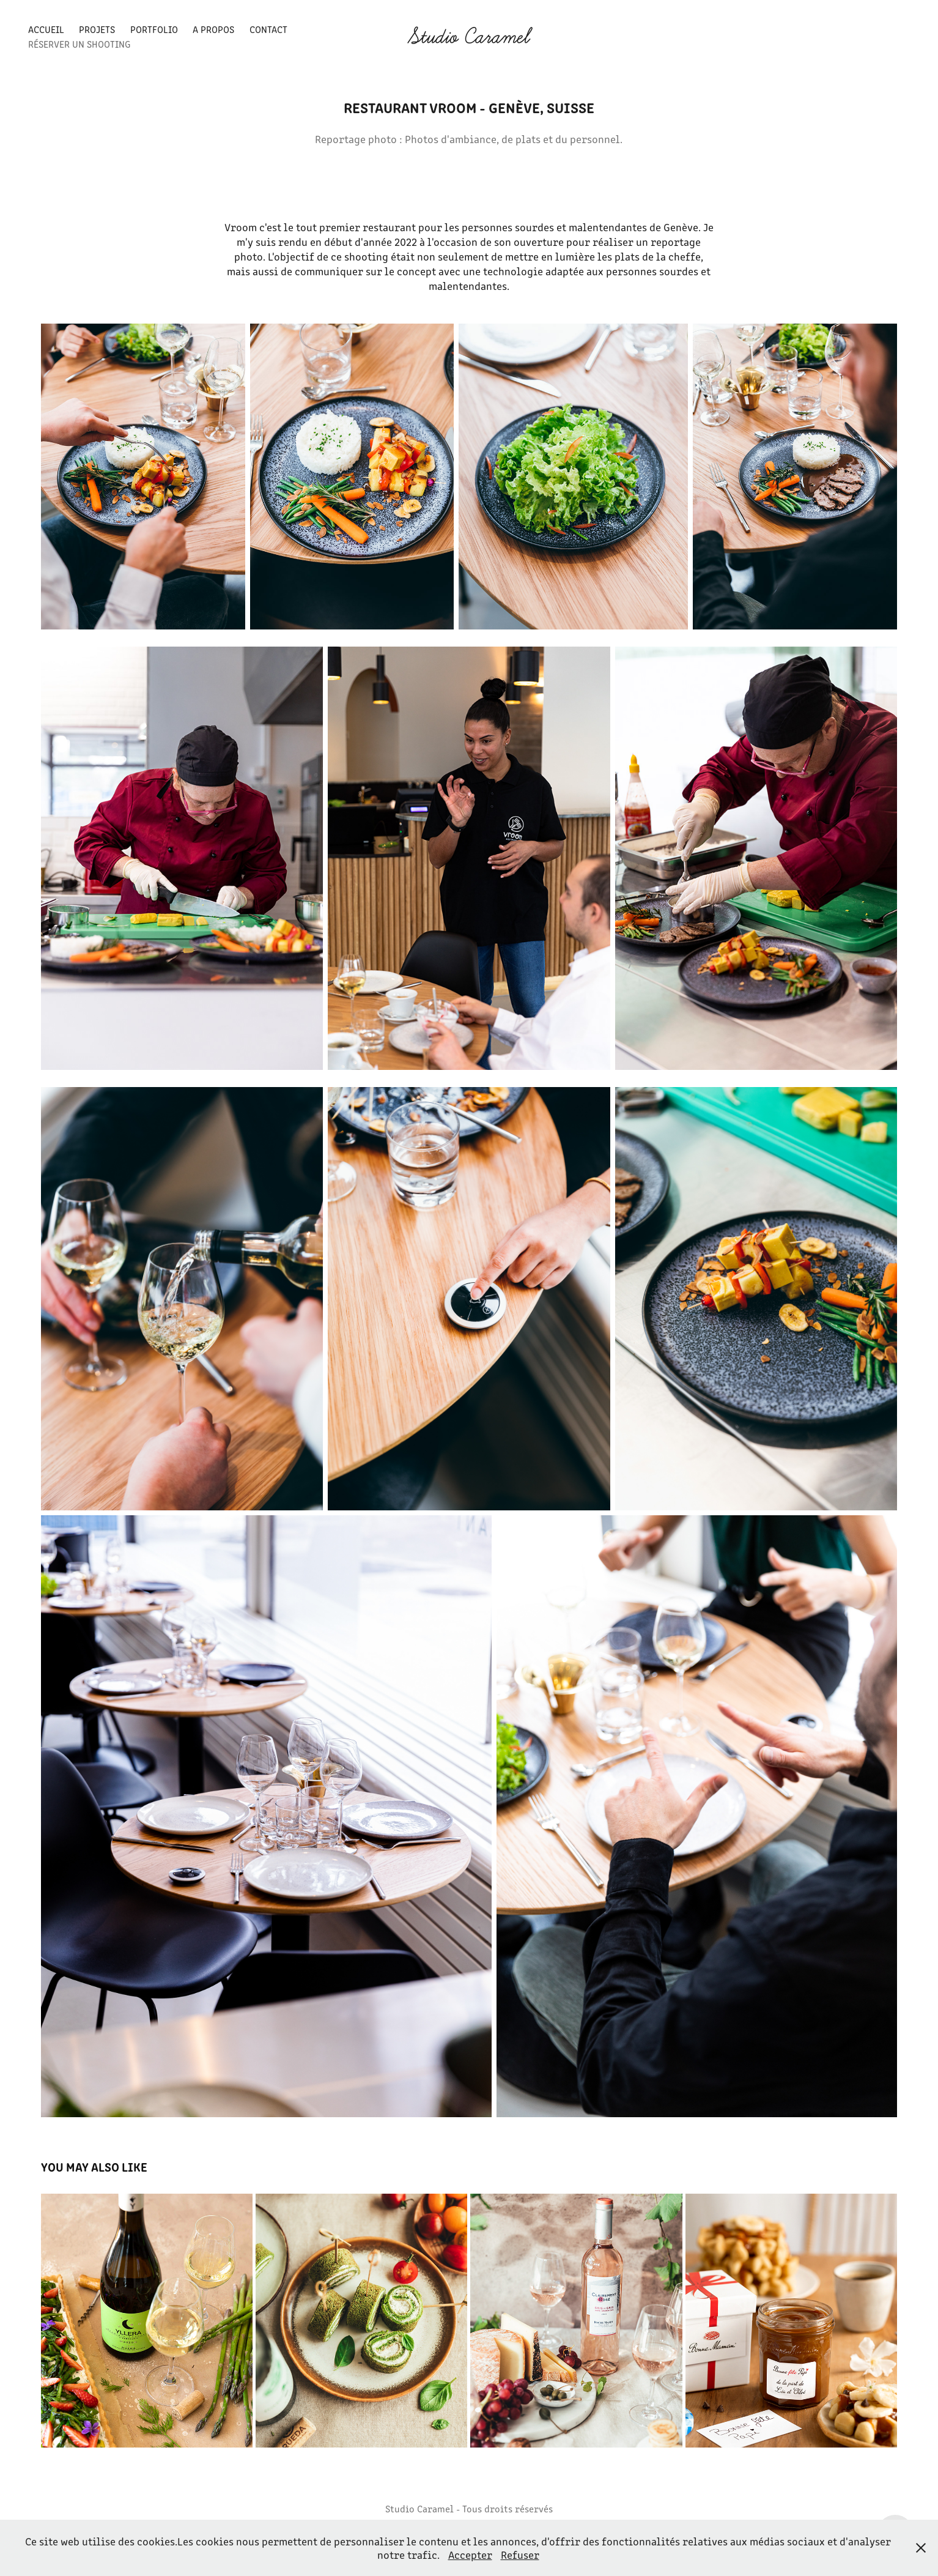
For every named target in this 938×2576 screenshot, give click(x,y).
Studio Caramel (469, 37)
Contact (268, 29)
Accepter (470, 2554)
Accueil (46, 29)
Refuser (520, 2554)
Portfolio (154, 29)
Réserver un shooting (79, 43)
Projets (97, 29)
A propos (213, 29)
